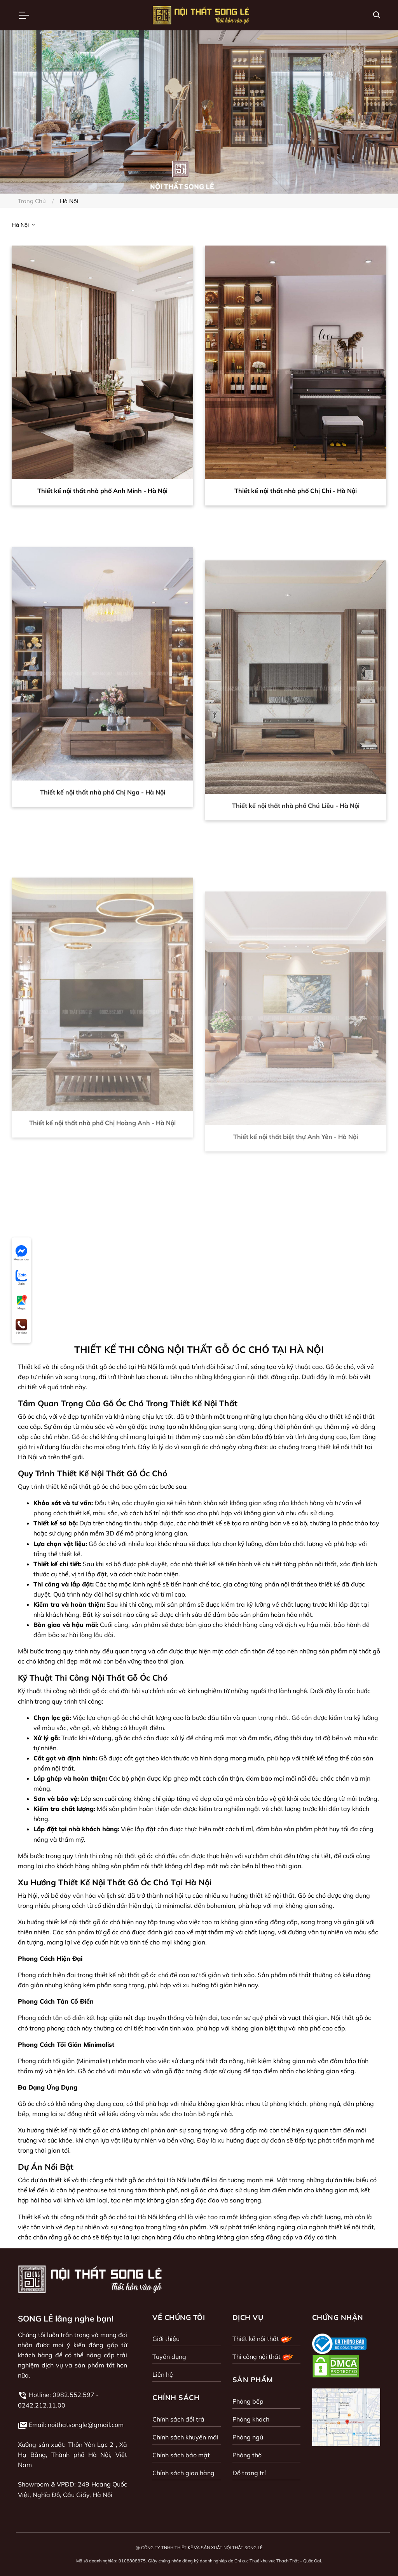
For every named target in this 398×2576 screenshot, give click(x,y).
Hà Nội (21, 224)
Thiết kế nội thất (262, 2339)
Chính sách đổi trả (178, 2419)
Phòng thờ (247, 2455)
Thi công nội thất (263, 2356)
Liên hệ (162, 2374)
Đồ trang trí (249, 2473)
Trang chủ (32, 201)
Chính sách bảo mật (181, 2455)
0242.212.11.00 (41, 2405)
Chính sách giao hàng (183, 2473)
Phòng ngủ (247, 2437)
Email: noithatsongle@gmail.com (76, 2425)
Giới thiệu (166, 2339)
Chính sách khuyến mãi (185, 2437)
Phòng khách (250, 2419)
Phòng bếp (248, 2401)
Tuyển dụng (169, 2356)
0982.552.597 (73, 2395)
